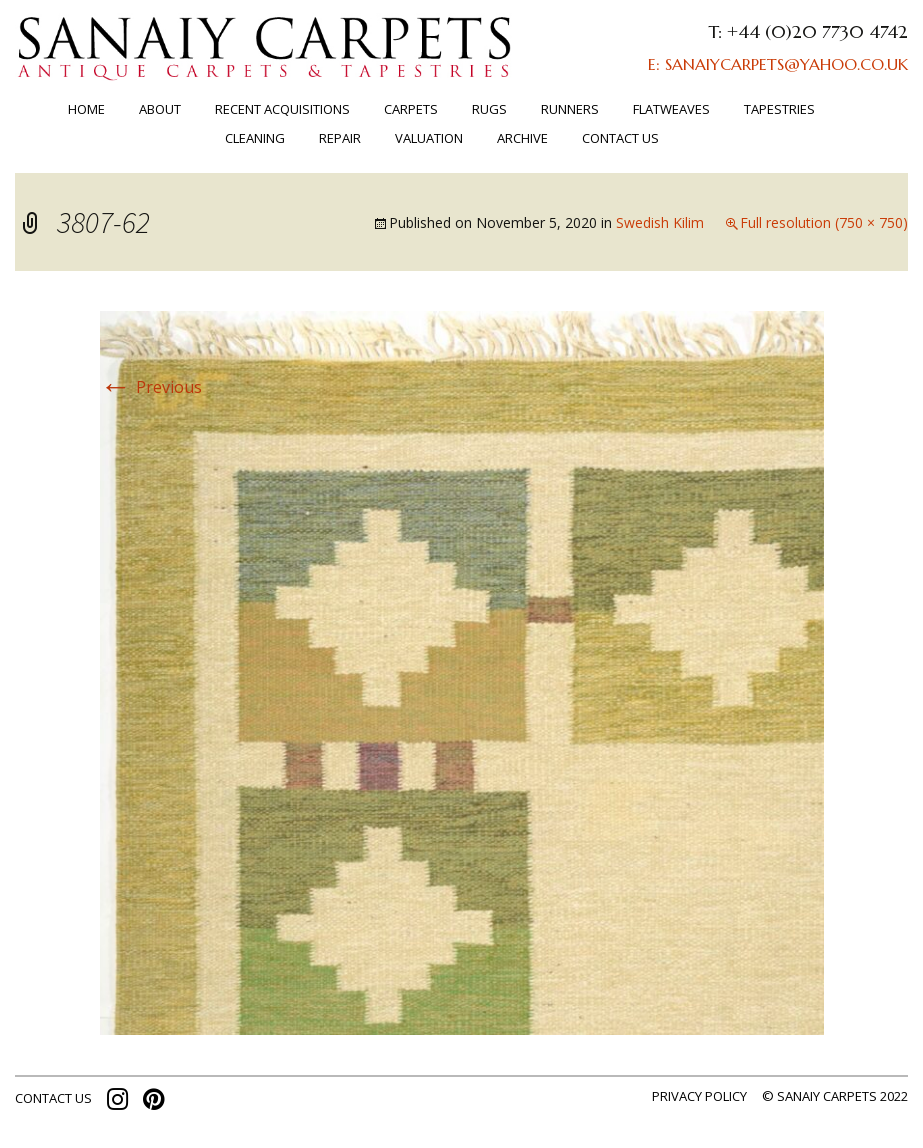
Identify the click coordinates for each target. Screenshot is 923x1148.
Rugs (489, 109)
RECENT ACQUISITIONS (282, 109)
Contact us (620, 138)
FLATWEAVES (671, 109)
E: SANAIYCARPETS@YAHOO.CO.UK (778, 64)
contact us (53, 1098)
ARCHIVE (522, 138)
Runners (570, 109)
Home (86, 109)
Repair (340, 138)
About (160, 109)
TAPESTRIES (779, 109)
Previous (151, 387)
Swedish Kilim (660, 222)
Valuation (429, 138)
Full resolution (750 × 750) (824, 222)
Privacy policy (699, 1096)
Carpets (411, 109)
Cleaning (255, 138)
